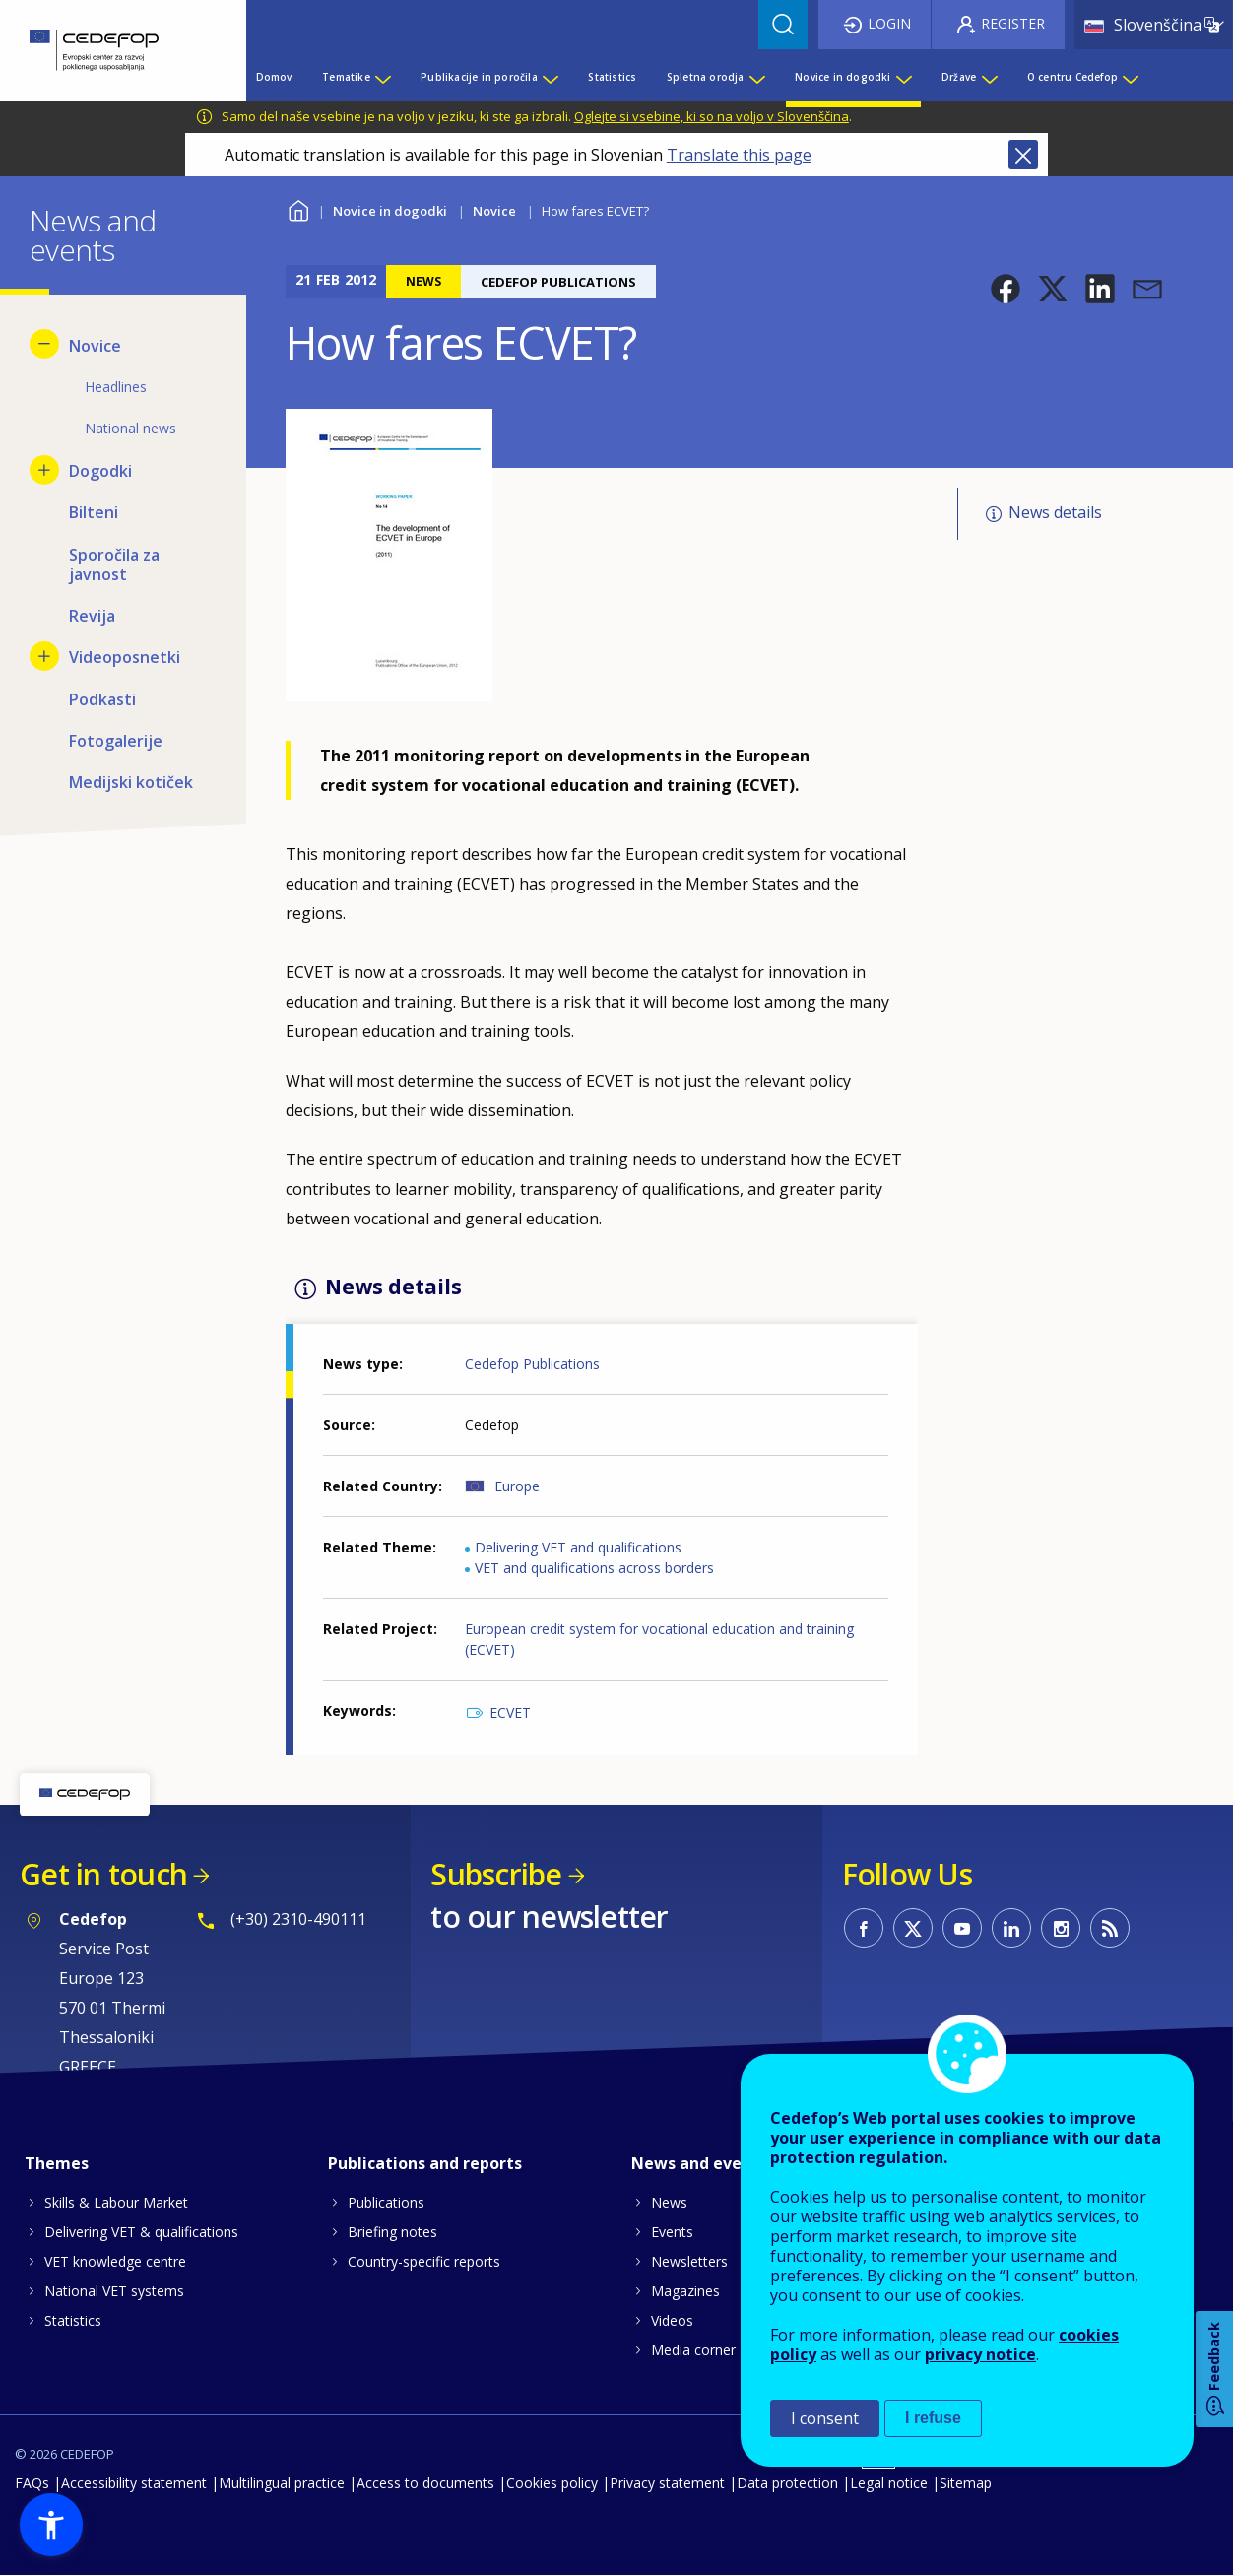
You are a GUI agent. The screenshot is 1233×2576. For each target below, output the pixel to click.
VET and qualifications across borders (594, 1567)
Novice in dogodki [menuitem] (842, 77)
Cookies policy (552, 2483)
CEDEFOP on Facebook (863, 1928)
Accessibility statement (134, 2483)
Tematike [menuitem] (346, 77)
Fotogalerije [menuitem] (115, 741)
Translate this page (739, 154)
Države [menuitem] (958, 77)
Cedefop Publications (532, 1363)
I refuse (933, 2418)
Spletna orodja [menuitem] (706, 77)
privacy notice (980, 2354)
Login (889, 23)
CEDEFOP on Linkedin (1011, 1928)
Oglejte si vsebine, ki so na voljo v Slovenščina (711, 116)
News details (1055, 512)
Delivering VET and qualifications (578, 1547)
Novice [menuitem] (95, 346)
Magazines (685, 2290)
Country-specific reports (424, 2261)
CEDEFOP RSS (1110, 1928)
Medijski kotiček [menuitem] (131, 782)
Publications (386, 2202)
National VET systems (114, 2290)
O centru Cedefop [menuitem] (1072, 77)
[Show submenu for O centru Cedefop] (1129, 76)
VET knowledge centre (115, 2261)
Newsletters (689, 2261)
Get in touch (103, 1874)
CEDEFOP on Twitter (913, 1928)
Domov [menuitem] (274, 77)
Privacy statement (667, 2483)
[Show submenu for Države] (988, 76)
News (669, 2202)
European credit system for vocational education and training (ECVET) (659, 1639)
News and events (699, 2163)
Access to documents (425, 2483)
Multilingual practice (282, 2483)
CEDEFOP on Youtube (962, 1928)
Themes (57, 2163)
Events (672, 2231)
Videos (672, 2320)
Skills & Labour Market (116, 2202)
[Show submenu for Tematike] (382, 76)
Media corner (693, 2350)
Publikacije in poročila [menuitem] (479, 77)
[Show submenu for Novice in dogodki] (903, 76)
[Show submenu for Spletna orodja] (756, 76)
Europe (517, 1486)
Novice (494, 211)
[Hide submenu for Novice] (44, 344)
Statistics (72, 2320)
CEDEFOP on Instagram (1060, 1928)
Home (298, 208)
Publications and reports (425, 2163)
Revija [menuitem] (92, 616)
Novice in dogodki (390, 211)
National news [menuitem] (130, 428)
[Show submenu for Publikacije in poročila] (549, 76)
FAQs (32, 2483)
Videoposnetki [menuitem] (124, 657)
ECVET (510, 1712)
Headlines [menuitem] (116, 386)
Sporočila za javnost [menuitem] (114, 564)
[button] (1005, 288)
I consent (825, 2418)
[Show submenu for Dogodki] (44, 470)
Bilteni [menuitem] (93, 512)
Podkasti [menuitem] (102, 699)
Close (1023, 154)
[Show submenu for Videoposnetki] (44, 656)
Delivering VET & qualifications (141, 2231)
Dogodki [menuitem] (100, 471)
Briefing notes (392, 2231)
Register (1013, 23)
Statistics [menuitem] (612, 77)
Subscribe (495, 1874)
